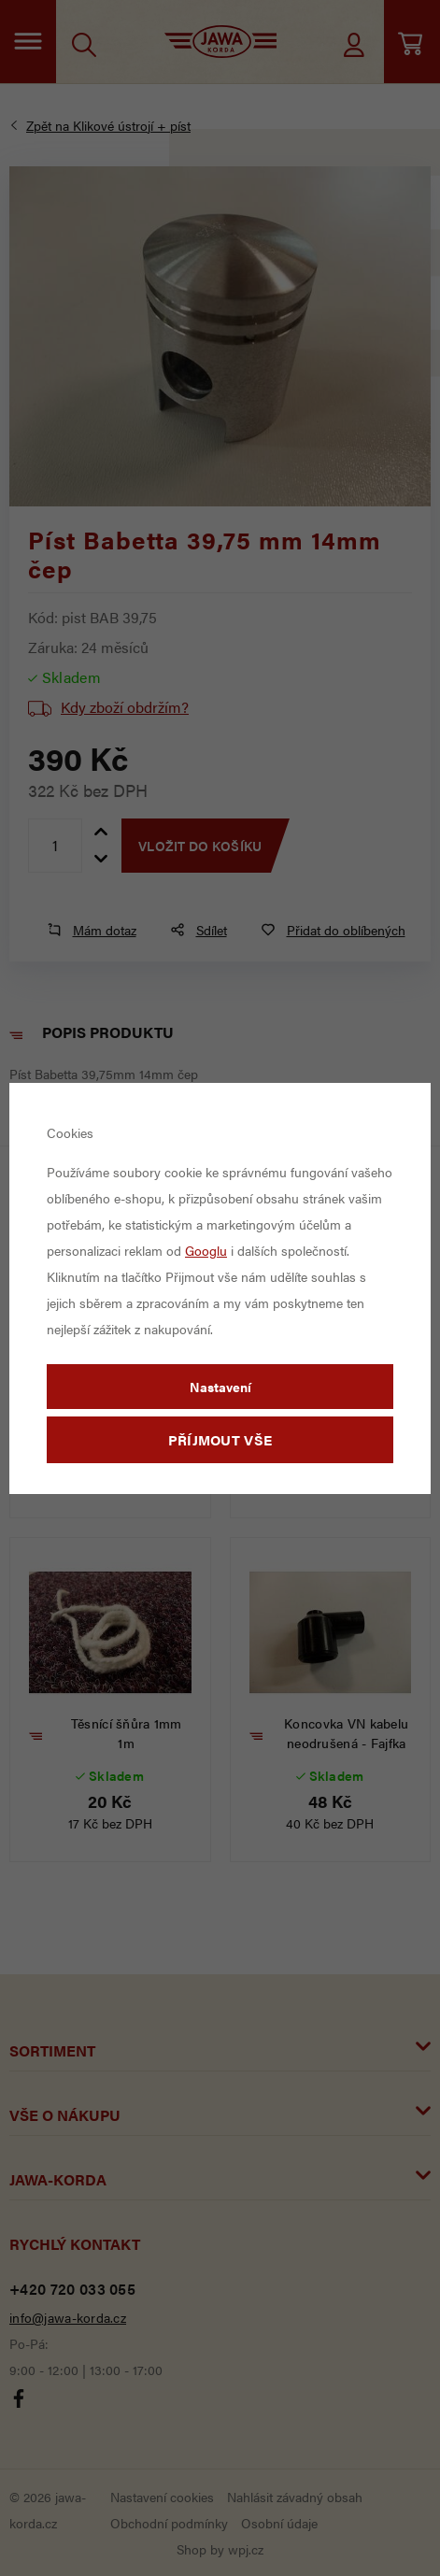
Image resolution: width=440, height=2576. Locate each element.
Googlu (206, 1250)
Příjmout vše (220, 1439)
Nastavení (220, 1386)
